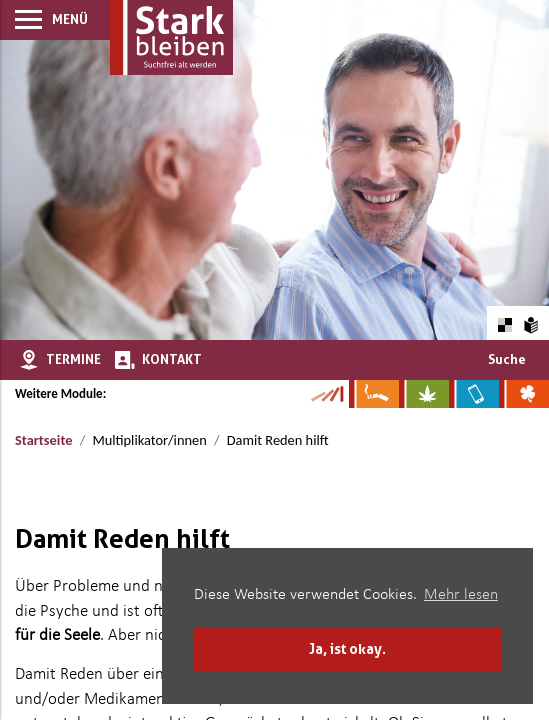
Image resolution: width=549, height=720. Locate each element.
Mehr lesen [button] (461, 595)
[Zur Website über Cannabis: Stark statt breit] (424, 394)
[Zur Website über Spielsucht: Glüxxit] (524, 394)
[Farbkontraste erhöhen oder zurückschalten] (504, 322)
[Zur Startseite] (171, 37)
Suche (507, 359)
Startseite (43, 440)
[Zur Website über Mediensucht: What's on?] (474, 394)
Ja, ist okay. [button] (347, 648)
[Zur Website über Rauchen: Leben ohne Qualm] (374, 394)
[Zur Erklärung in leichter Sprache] (531, 322)
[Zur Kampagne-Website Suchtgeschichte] (326, 394)
